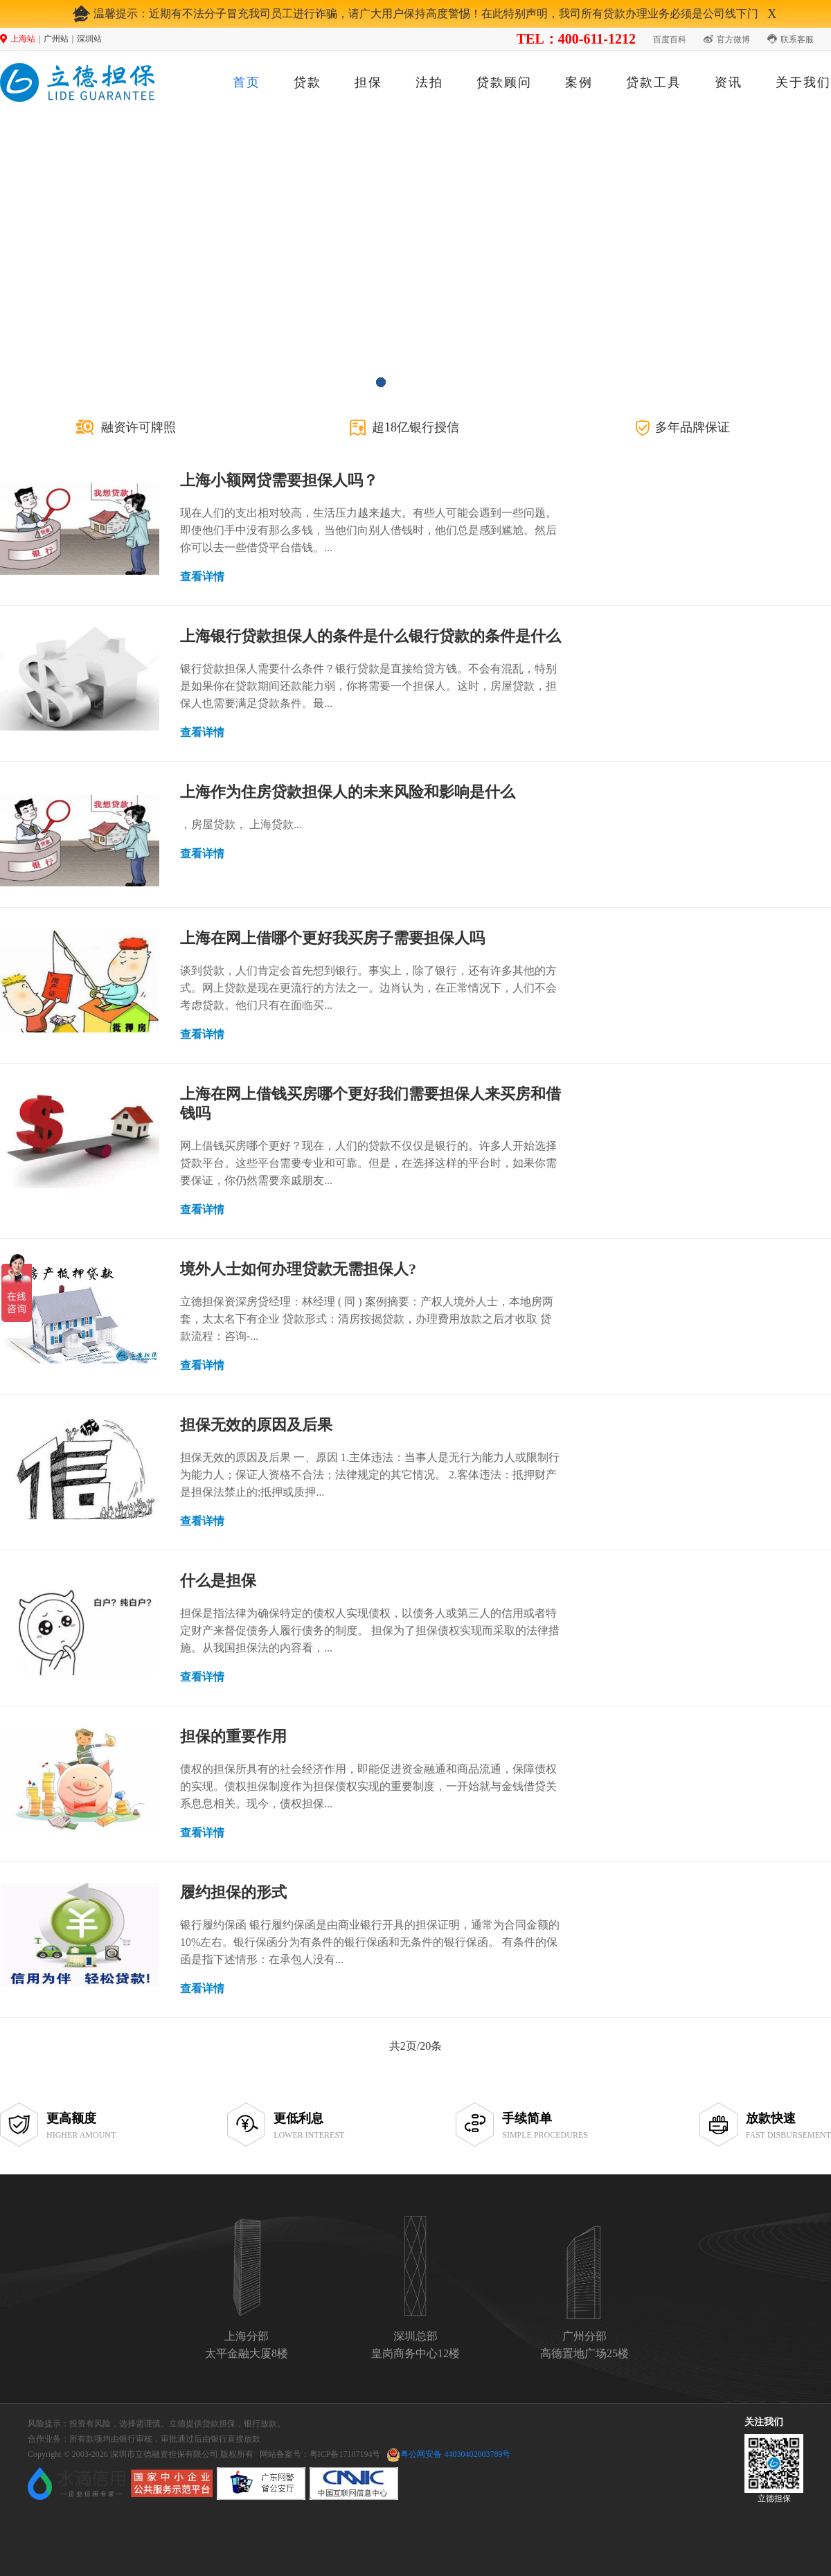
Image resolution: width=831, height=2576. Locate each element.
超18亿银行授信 (415, 427)
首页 (246, 82)
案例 (579, 82)
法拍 (429, 82)
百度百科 (669, 39)
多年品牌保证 (692, 427)
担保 (368, 82)
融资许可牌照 (138, 427)
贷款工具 (653, 82)
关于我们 (803, 82)
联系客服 (797, 39)
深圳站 (89, 39)
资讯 (728, 82)
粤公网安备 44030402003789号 (455, 2454)
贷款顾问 (504, 82)
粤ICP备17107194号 (345, 2454)
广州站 (56, 39)
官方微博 (733, 39)
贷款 (307, 82)
